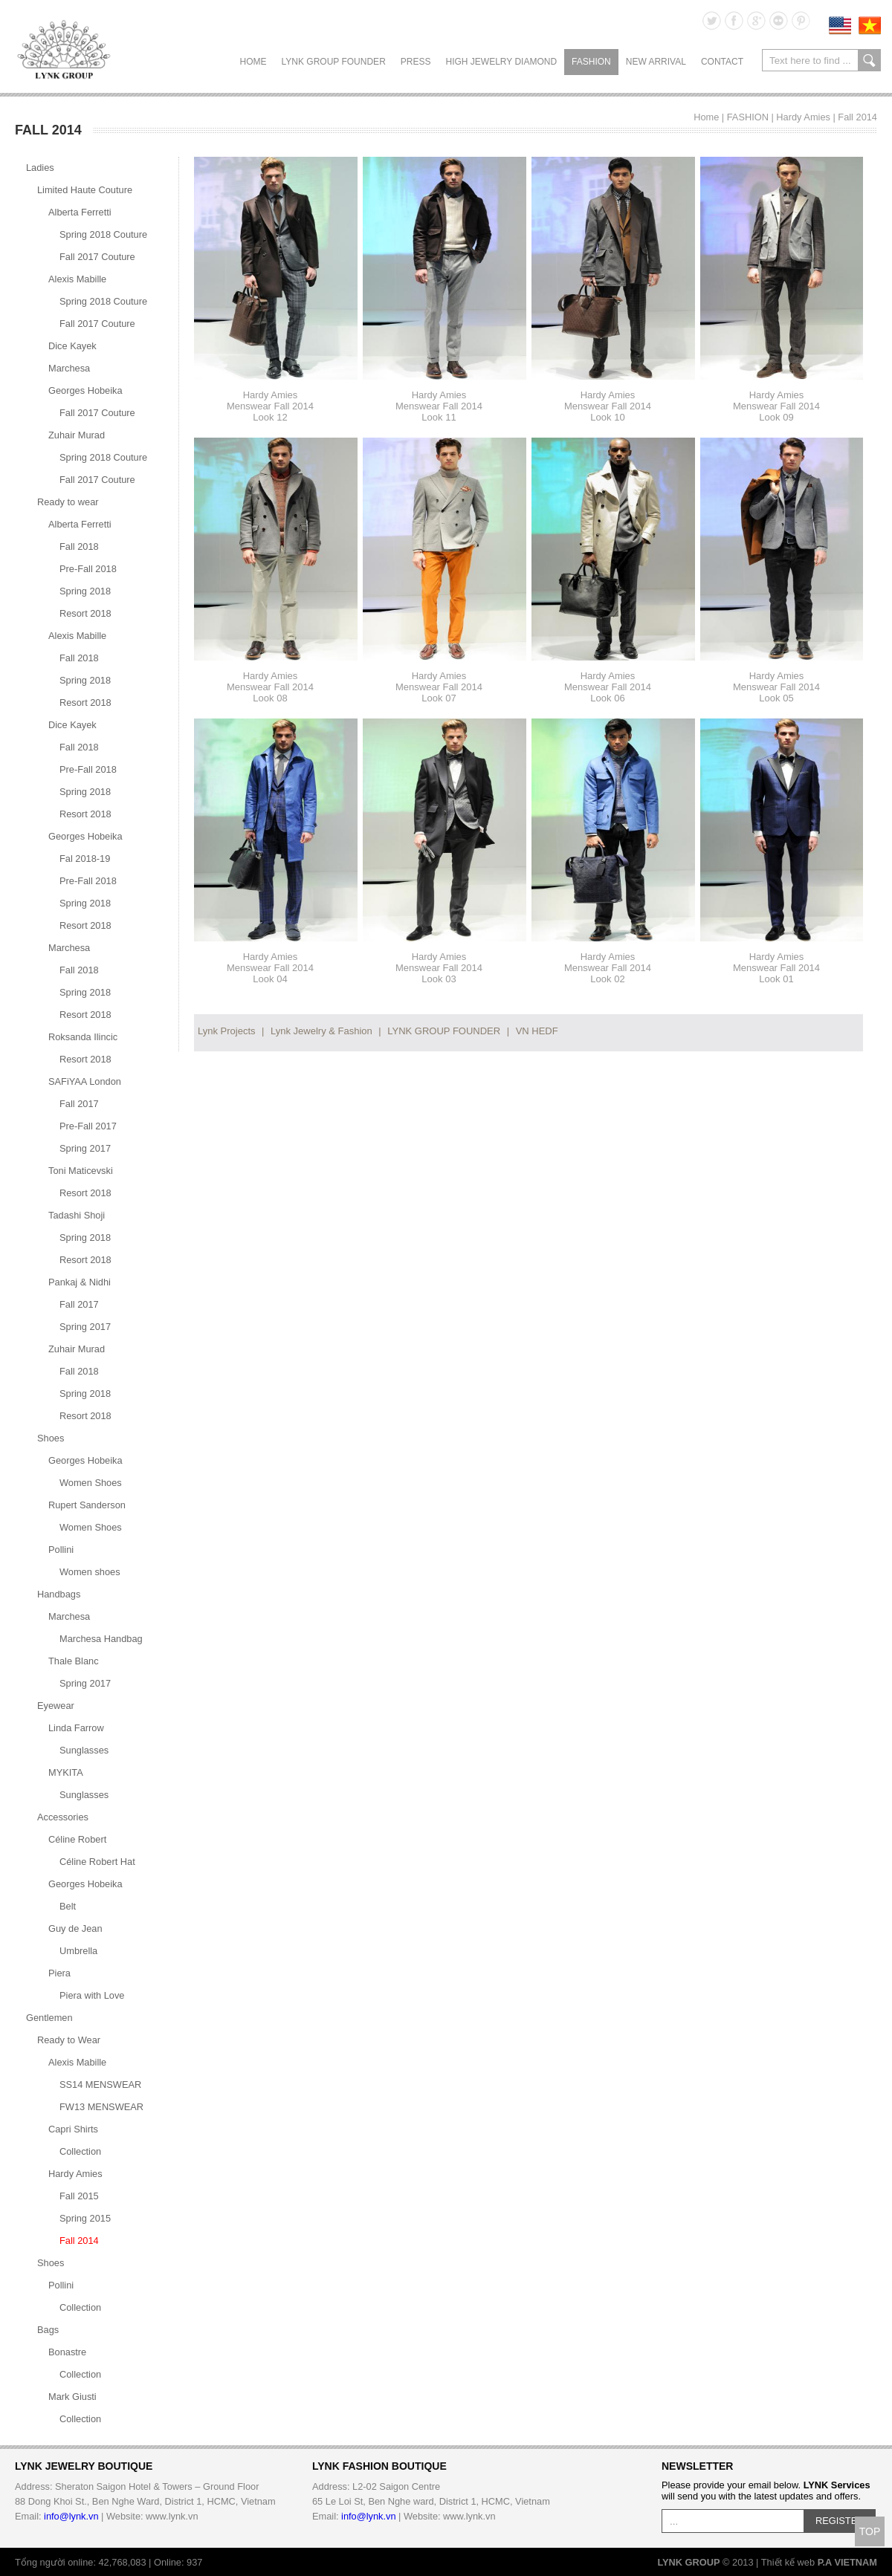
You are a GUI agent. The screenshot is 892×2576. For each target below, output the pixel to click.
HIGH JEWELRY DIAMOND (501, 61)
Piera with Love (92, 1995)
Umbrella (78, 1950)
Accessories (62, 1817)
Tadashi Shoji (76, 1215)
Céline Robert (77, 1839)
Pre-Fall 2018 (88, 568)
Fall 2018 (79, 546)
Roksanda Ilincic (82, 1036)
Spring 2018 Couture (103, 234)
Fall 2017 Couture (97, 256)
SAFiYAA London (84, 1081)
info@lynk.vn (71, 2516)
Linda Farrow (76, 1727)
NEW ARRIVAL (656, 61)
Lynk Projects (227, 1030)
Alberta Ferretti (80, 212)
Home (253, 61)
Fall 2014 (857, 117)
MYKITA (65, 1772)
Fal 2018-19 (84, 858)
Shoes (50, 1438)
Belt (67, 1906)
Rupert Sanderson (87, 1505)
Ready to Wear (68, 2039)
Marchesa (69, 368)
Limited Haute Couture (84, 189)
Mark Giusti (72, 2396)
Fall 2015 (79, 2196)
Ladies (40, 167)
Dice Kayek (72, 345)
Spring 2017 (85, 1148)
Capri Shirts (73, 2129)
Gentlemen (49, 2017)
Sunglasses (84, 1750)
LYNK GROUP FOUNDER (334, 61)
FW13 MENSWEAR (101, 2106)
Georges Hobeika (85, 390)
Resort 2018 (85, 613)
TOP (870, 2531)
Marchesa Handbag (101, 1638)
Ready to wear (68, 501)
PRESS (416, 61)
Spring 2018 (85, 591)
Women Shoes (90, 1482)
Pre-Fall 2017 (88, 1126)
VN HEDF (537, 1030)
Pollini (61, 1549)
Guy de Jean (75, 1928)
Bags (48, 2329)
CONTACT (722, 61)
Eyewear (55, 1705)
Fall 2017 (79, 1103)
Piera (59, 1973)
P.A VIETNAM (847, 2562)
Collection (80, 2151)
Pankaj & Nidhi (79, 1282)
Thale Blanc (73, 1661)
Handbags (58, 1594)
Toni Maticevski (80, 1170)
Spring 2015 (85, 2218)
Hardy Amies (803, 117)
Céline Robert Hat (97, 1861)
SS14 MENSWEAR (100, 2084)
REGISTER (839, 2520)
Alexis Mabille (77, 279)
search (869, 60)
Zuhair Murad (76, 435)
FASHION (591, 61)
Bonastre (67, 2352)
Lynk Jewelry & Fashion (321, 1030)
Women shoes (89, 1571)
